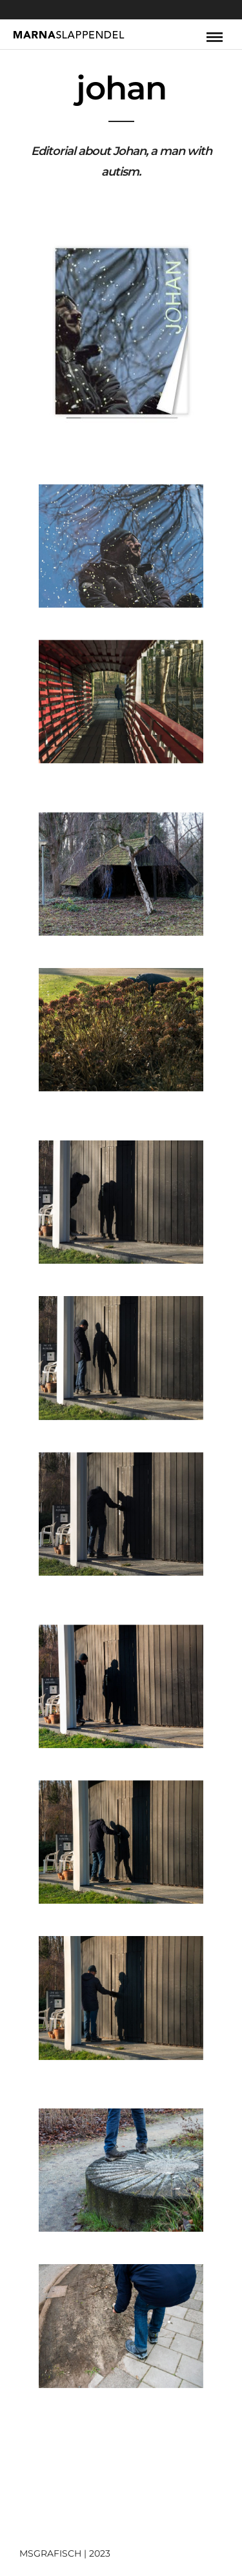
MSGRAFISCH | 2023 (64, 2553)
